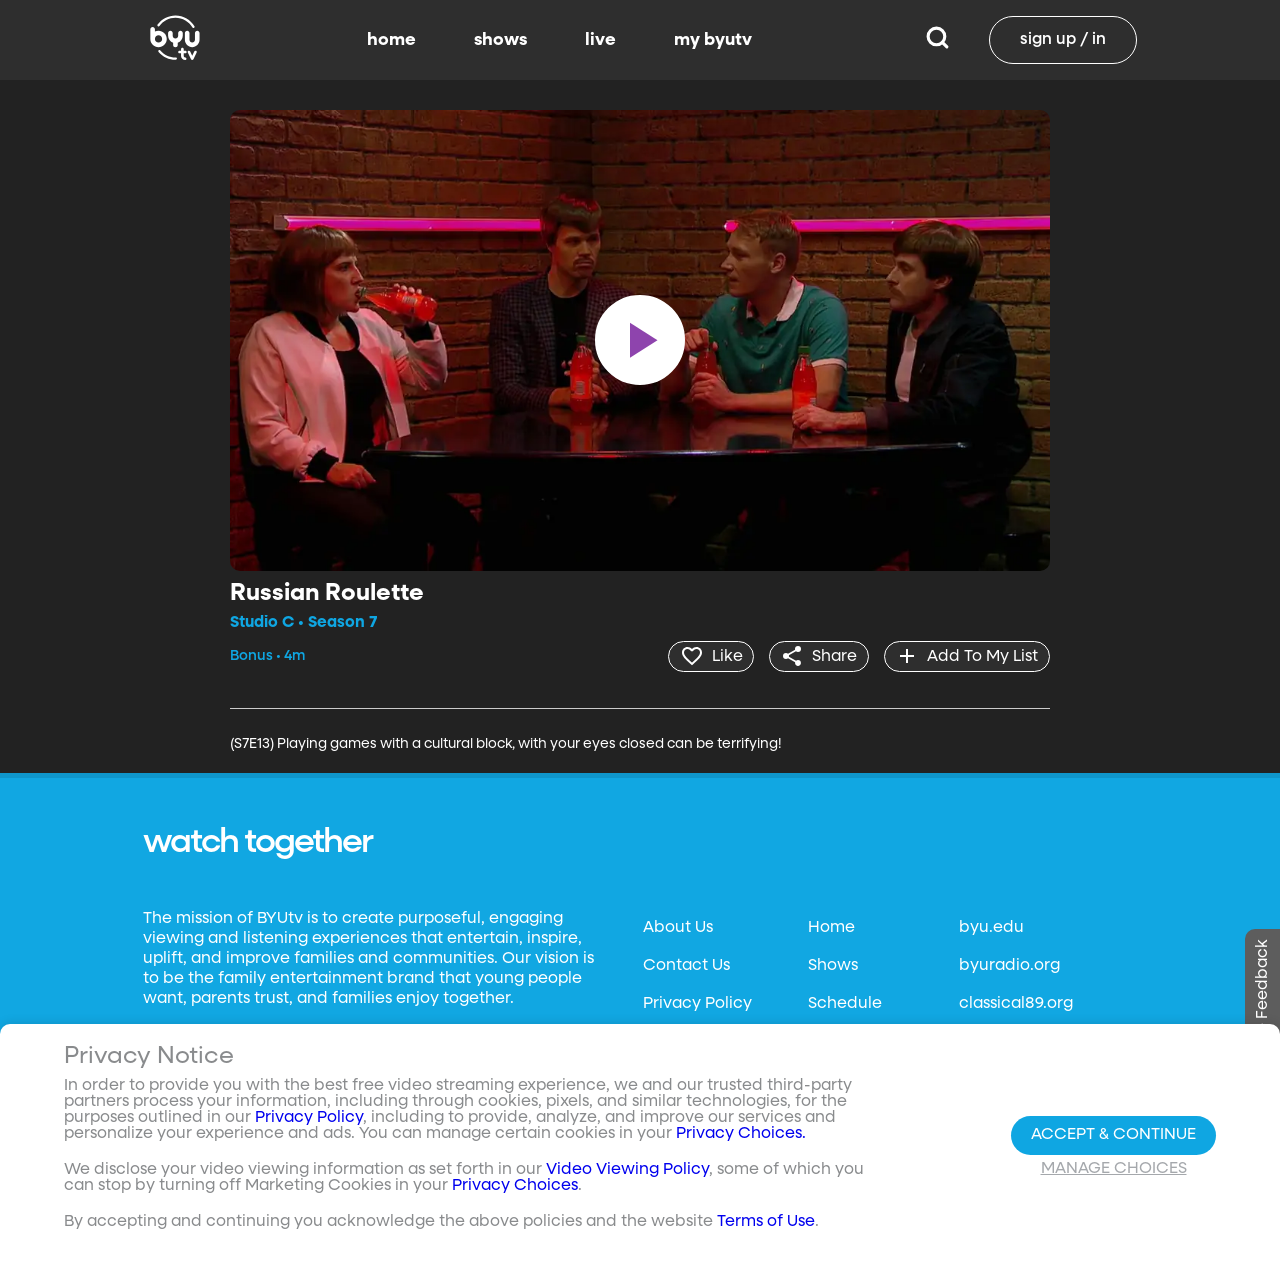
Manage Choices (1114, 1169)
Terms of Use (766, 1222)
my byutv (713, 40)
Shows (833, 965)
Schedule (845, 1003)
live (600, 40)
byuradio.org (1009, 965)
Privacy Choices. (741, 1134)
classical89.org (1016, 1003)
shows (500, 40)
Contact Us (686, 965)
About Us (678, 927)
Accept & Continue (1113, 1135)
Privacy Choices (515, 1186)
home (391, 40)
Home (831, 927)
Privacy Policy (697, 1003)
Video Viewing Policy (627, 1170)
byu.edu (991, 927)
